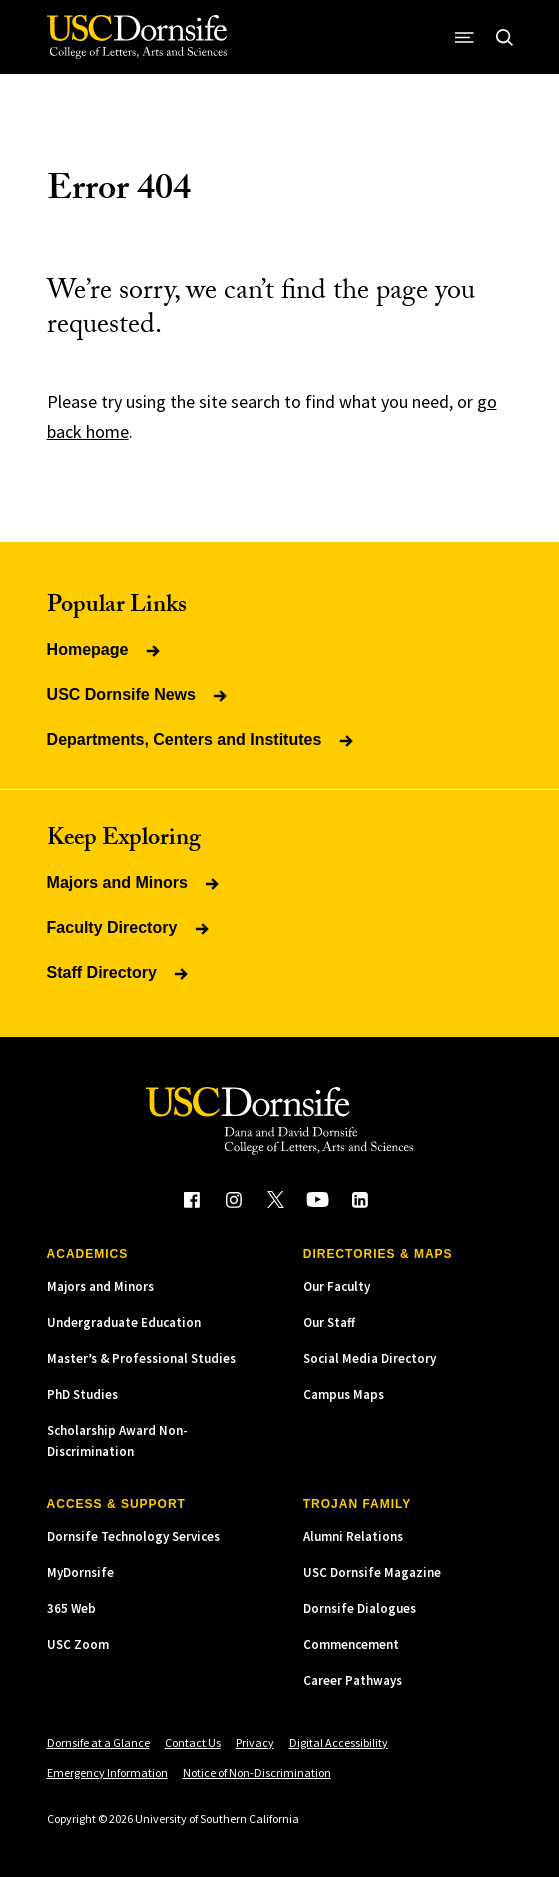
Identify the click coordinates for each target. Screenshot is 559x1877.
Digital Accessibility (338, 1742)
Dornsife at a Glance (98, 1742)
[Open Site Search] (504, 37)
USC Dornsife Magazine (372, 1572)
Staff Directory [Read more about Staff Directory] (119, 972)
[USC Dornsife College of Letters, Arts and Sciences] (137, 37)
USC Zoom (78, 1644)
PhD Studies (82, 1394)
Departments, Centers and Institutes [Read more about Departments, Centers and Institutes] (201, 739)
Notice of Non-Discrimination (257, 1772)
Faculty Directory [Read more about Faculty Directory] (129, 927)
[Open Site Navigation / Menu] (464, 37)
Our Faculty (336, 1286)
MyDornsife (80, 1572)
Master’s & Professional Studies (141, 1358)
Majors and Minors (100, 1286)
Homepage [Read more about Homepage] (105, 649)
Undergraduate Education (124, 1322)
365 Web (71, 1608)
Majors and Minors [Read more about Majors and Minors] (135, 882)
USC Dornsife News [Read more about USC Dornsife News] (139, 694)
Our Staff (329, 1322)
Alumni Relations (353, 1536)
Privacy (255, 1742)
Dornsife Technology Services (133, 1536)
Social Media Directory (369, 1358)
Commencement (351, 1644)
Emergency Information (107, 1772)
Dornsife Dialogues (359, 1608)
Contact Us (193, 1742)
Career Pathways (352, 1680)
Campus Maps (343, 1394)
